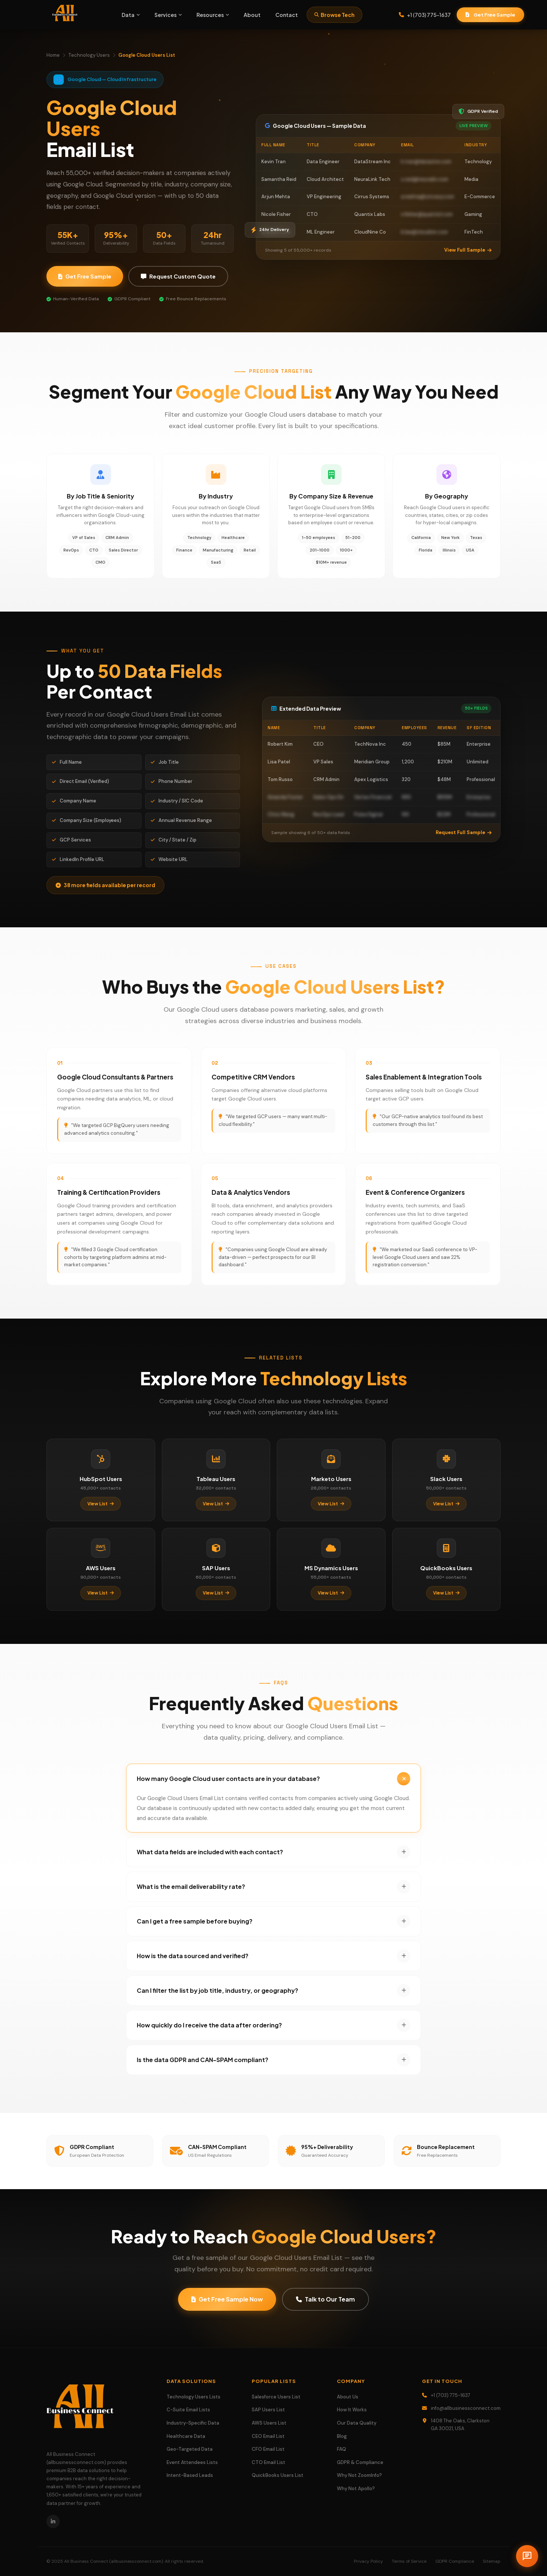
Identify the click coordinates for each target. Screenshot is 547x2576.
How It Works (352, 2410)
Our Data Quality (356, 2423)
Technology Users (89, 55)
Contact (286, 14)
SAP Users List (268, 2410)
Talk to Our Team (325, 2310)
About (252, 14)
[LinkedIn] (53, 2521)
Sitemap (492, 2561)
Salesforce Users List (276, 2397)
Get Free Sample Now (227, 2310)
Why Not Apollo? (356, 2488)
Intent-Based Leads (190, 2475)
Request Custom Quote (178, 276)
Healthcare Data (186, 2436)
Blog (342, 2436)
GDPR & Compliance (360, 2462)
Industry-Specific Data (193, 2423)
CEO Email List (268, 2436)
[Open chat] (527, 2556)
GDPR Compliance (454, 2561)
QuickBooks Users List (277, 2475)
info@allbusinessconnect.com (466, 2408)
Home (53, 55)
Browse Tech (334, 14)
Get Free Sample (490, 15)
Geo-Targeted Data (190, 2449)
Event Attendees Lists (192, 2462)
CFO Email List (268, 2449)
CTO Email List (268, 2462)
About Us (347, 2397)
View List (100, 1514)
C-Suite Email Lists (188, 2410)
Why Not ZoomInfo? (359, 2475)
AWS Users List (269, 2423)
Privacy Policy (368, 2561)
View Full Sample (467, 250)
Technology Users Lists (193, 2397)
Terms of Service (409, 2561)
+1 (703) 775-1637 (425, 14)
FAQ (341, 2449)
